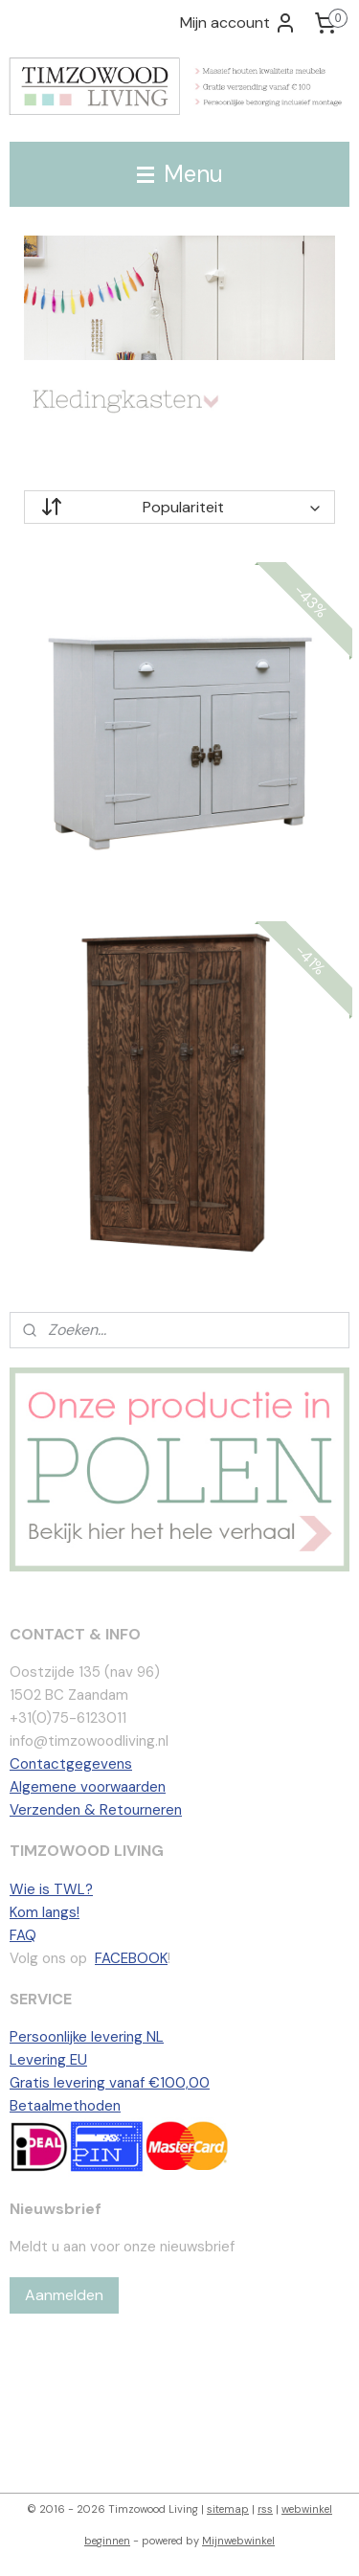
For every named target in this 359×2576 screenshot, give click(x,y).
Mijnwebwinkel (238, 2540)
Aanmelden (64, 2295)
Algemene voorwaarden (88, 1786)
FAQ (23, 1935)
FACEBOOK (131, 1958)
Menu (180, 174)
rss (265, 2509)
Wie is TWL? (51, 1889)
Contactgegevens (71, 1764)
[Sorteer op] (179, 507)
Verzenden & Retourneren (96, 1809)
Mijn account (238, 22)
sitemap (228, 2509)
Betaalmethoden (65, 2105)
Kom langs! (44, 1912)
